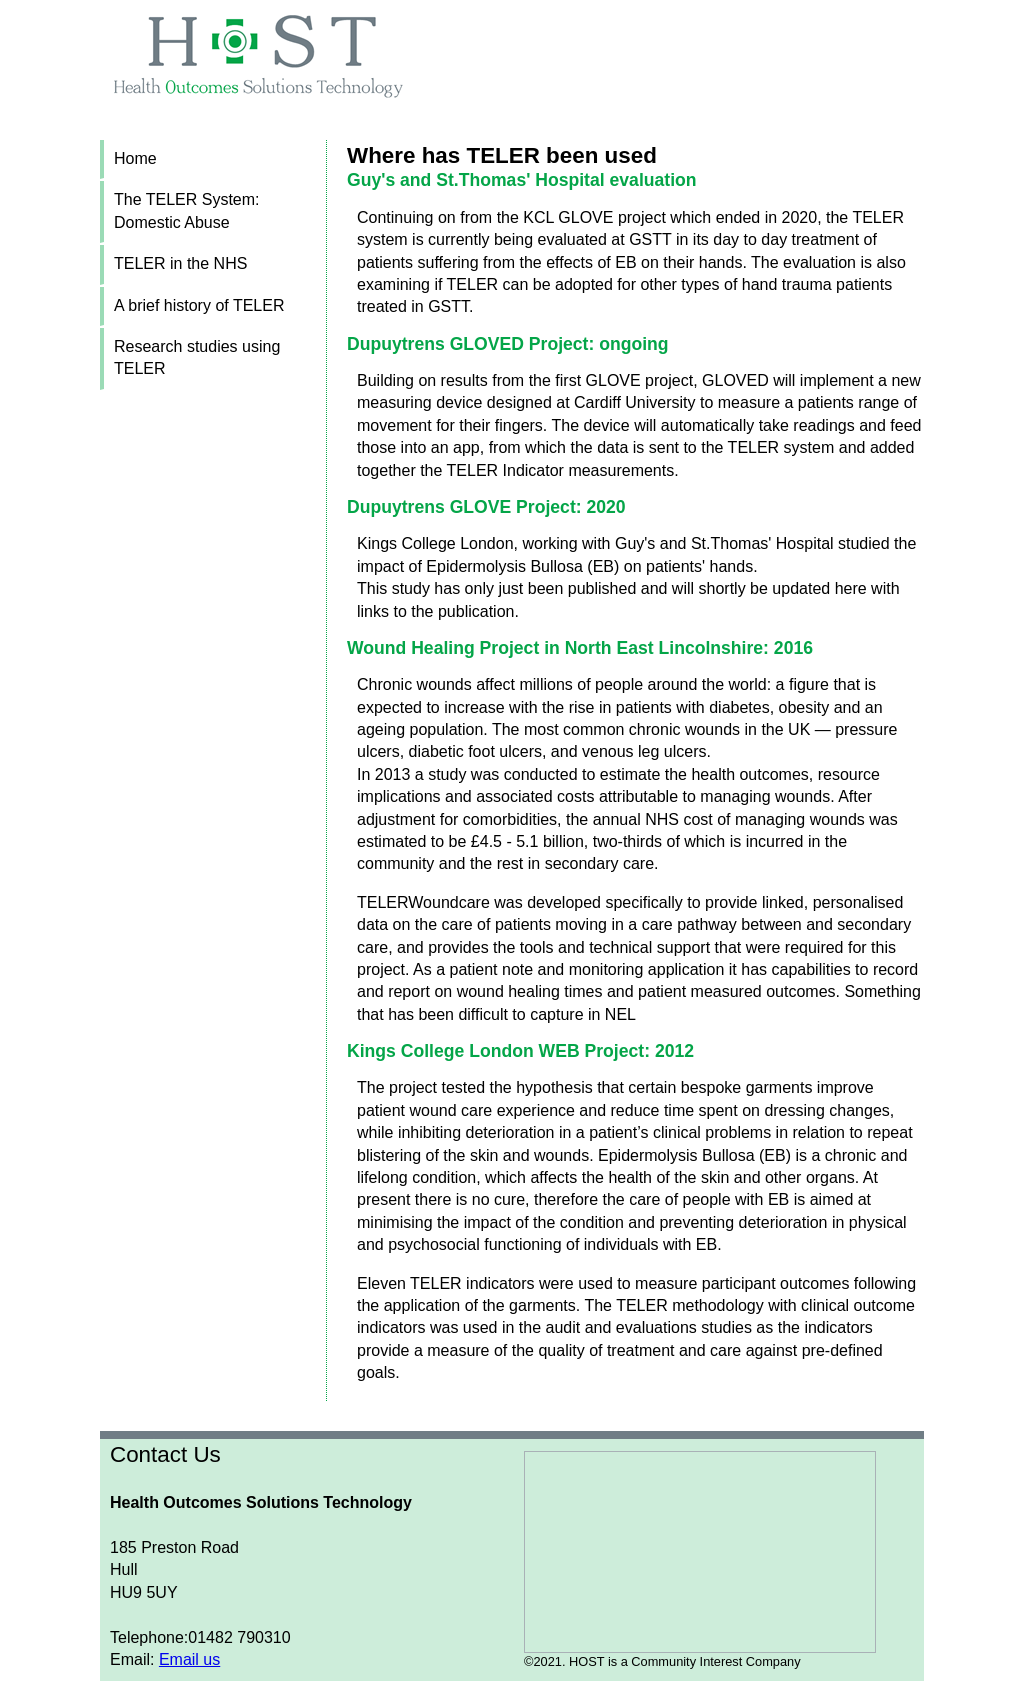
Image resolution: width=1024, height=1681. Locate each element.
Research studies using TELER (197, 357)
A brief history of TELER (199, 305)
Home (135, 158)
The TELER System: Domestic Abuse (187, 210)
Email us (189, 1659)
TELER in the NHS (180, 263)
